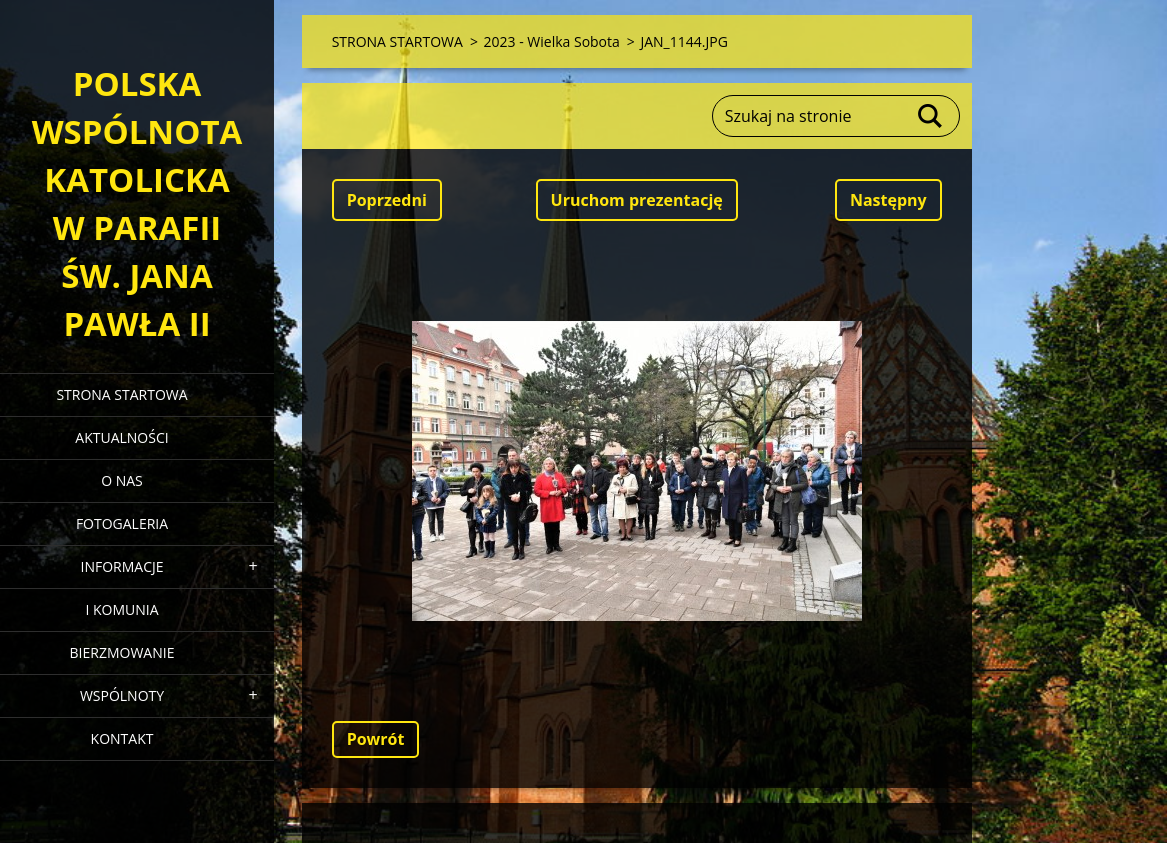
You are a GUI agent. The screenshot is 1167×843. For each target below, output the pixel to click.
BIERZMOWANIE (122, 652)
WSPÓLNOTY (122, 695)
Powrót (376, 739)
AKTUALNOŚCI (121, 437)
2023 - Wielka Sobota (552, 41)
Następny (888, 200)
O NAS (122, 480)
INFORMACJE (121, 566)
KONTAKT (122, 738)
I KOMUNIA (121, 609)
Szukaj (931, 116)
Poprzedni (387, 200)
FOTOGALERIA (122, 523)
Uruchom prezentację (637, 200)
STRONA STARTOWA (121, 394)
